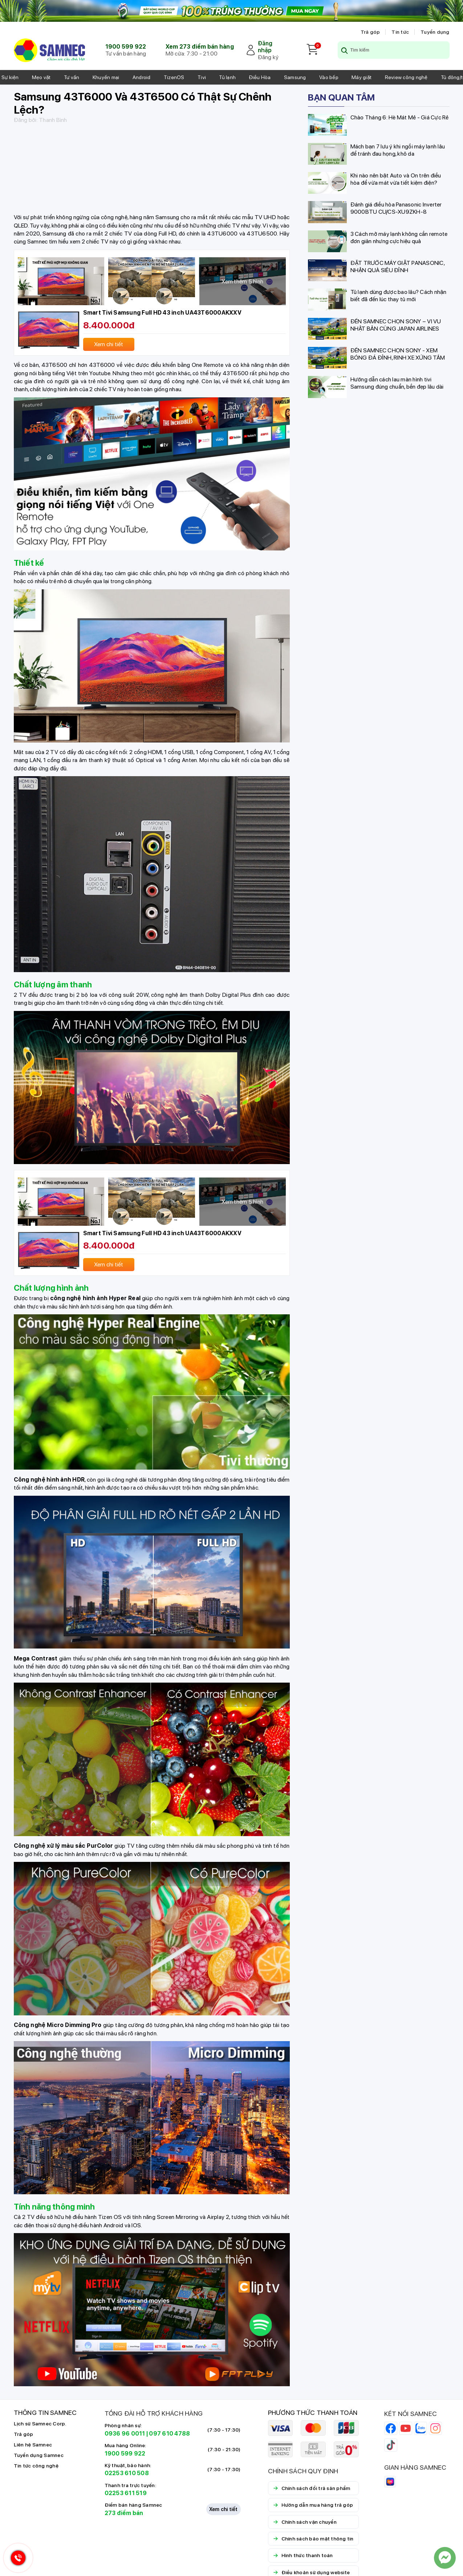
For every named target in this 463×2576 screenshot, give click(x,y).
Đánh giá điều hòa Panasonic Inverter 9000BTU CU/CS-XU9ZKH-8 (396, 208)
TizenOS (174, 77)
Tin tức (400, 32)
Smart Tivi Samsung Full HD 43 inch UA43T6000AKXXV (162, 312)
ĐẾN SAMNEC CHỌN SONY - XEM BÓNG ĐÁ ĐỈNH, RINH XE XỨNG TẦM (397, 354)
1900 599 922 (125, 46)
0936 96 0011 (125, 2433)
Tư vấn (72, 77)
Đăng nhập (265, 47)
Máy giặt (361, 77)
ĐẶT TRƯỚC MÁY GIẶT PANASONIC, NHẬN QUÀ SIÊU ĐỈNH (397, 266)
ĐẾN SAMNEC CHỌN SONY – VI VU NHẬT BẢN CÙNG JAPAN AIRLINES (395, 325)
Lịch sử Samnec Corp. (40, 2423)
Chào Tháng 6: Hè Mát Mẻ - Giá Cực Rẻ (399, 117)
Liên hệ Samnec (33, 2445)
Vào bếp (328, 77)
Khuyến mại (106, 77)
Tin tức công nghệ (36, 2466)
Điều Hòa (260, 77)
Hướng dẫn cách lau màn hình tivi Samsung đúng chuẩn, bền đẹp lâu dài (397, 383)
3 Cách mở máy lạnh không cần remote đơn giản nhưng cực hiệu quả (399, 237)
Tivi (202, 77)
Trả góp (370, 32)
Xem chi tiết (223, 2509)
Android (142, 77)
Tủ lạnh (227, 77)
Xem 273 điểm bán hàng (200, 46)
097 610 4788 (169, 2433)
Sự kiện (10, 77)
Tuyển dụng (435, 32)
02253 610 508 (127, 2473)
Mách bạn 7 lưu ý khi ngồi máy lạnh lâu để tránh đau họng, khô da (397, 150)
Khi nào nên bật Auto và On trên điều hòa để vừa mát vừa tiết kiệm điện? (395, 179)
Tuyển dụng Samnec (39, 2455)
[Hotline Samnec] (16, 2559)
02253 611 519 (126, 2493)
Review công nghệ (406, 77)
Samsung (295, 77)
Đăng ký (268, 57)
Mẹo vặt (41, 77)
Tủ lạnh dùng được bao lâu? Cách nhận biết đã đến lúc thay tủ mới (398, 295)
